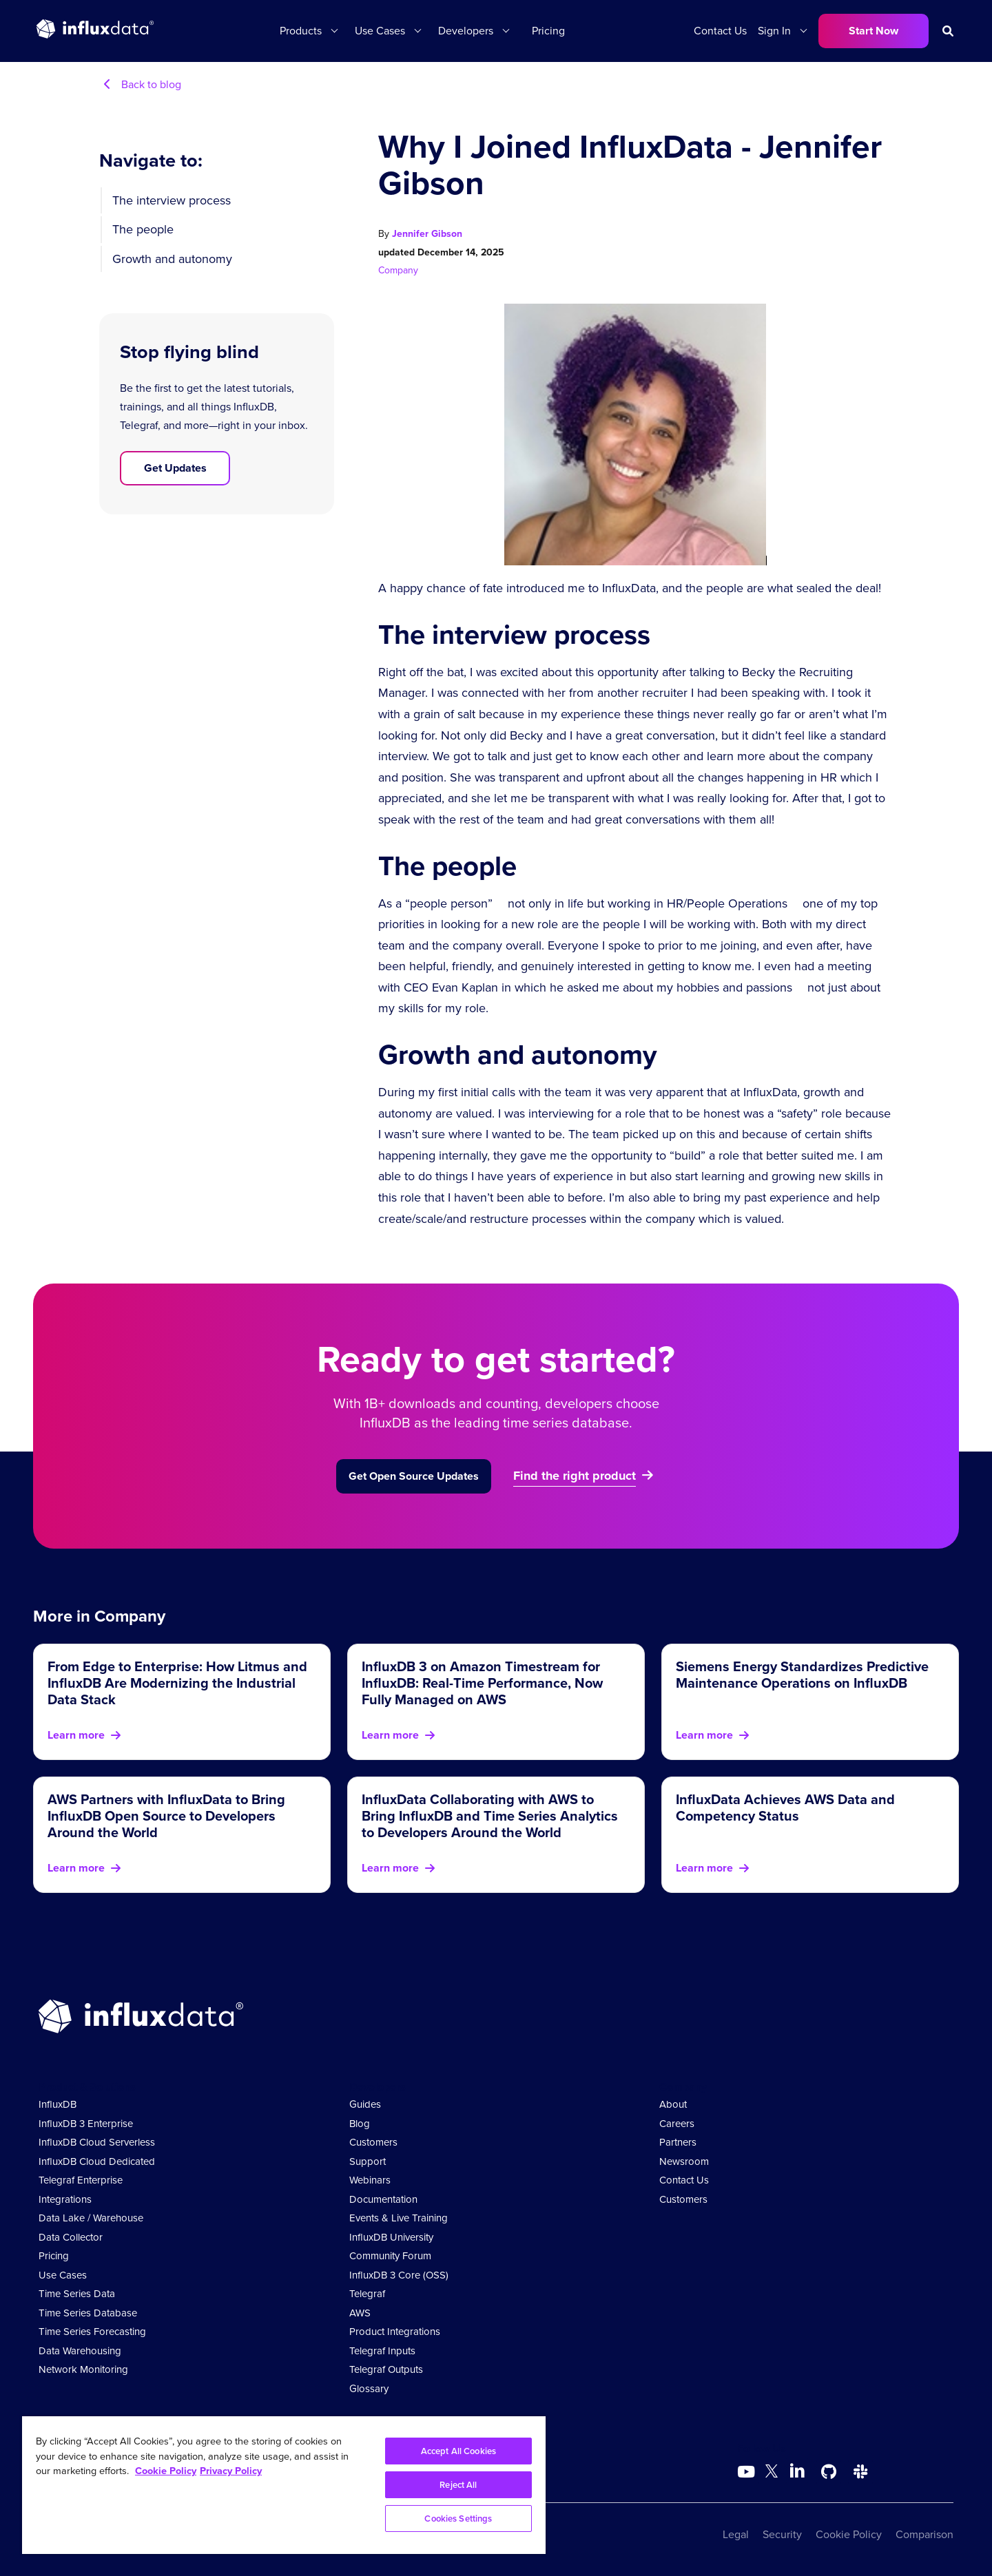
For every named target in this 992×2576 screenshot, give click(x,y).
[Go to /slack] (860, 2472)
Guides (365, 2104)
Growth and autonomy (172, 259)
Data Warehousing (80, 2350)
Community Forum (390, 2255)
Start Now (873, 31)
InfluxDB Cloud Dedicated (97, 2161)
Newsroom (684, 2161)
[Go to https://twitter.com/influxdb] (771, 2473)
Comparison (924, 2534)
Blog (359, 2123)
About (673, 2104)
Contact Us (720, 31)
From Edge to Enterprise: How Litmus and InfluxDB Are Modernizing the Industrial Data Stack (177, 1683)
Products (301, 31)
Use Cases (380, 31)
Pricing (548, 31)
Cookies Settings (458, 2518)
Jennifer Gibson (427, 234)
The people (143, 229)
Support (367, 2161)
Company (398, 270)
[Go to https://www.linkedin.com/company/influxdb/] (797, 2470)
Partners (677, 2142)
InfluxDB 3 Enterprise (86, 2123)
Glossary (369, 2388)
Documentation (383, 2199)
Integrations (65, 2199)
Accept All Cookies (458, 2451)
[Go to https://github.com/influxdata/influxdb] (828, 2472)
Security (782, 2534)
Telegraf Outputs (386, 2369)
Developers (465, 31)
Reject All (458, 2484)
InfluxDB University (391, 2237)
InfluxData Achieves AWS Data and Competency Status (785, 1807)
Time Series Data (77, 2293)
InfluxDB (57, 2104)
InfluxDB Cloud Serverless (97, 2142)
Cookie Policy (849, 2534)
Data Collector (71, 2237)
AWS (360, 2313)
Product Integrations (394, 2331)
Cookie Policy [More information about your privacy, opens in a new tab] (165, 2470)
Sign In (774, 31)
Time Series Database (88, 2313)
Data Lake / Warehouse (91, 2218)
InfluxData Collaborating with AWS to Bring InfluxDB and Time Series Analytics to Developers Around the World (490, 1816)
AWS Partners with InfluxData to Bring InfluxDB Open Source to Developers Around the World (166, 1816)
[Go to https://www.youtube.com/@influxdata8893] (747, 2472)
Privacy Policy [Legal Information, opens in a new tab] (231, 2470)
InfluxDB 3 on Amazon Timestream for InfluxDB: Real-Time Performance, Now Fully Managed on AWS (482, 1683)
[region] (284, 2485)
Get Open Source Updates (414, 1476)
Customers (373, 2142)
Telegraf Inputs (382, 2350)
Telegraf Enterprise (81, 2180)
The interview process (171, 200)
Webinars (370, 2180)
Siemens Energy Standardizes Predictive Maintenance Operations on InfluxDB (802, 1674)
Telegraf (367, 2293)
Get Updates (175, 468)
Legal (736, 2534)
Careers (676, 2123)
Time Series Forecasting (92, 2331)
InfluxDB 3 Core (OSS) (398, 2275)
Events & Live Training (398, 2218)
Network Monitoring (83, 2369)
